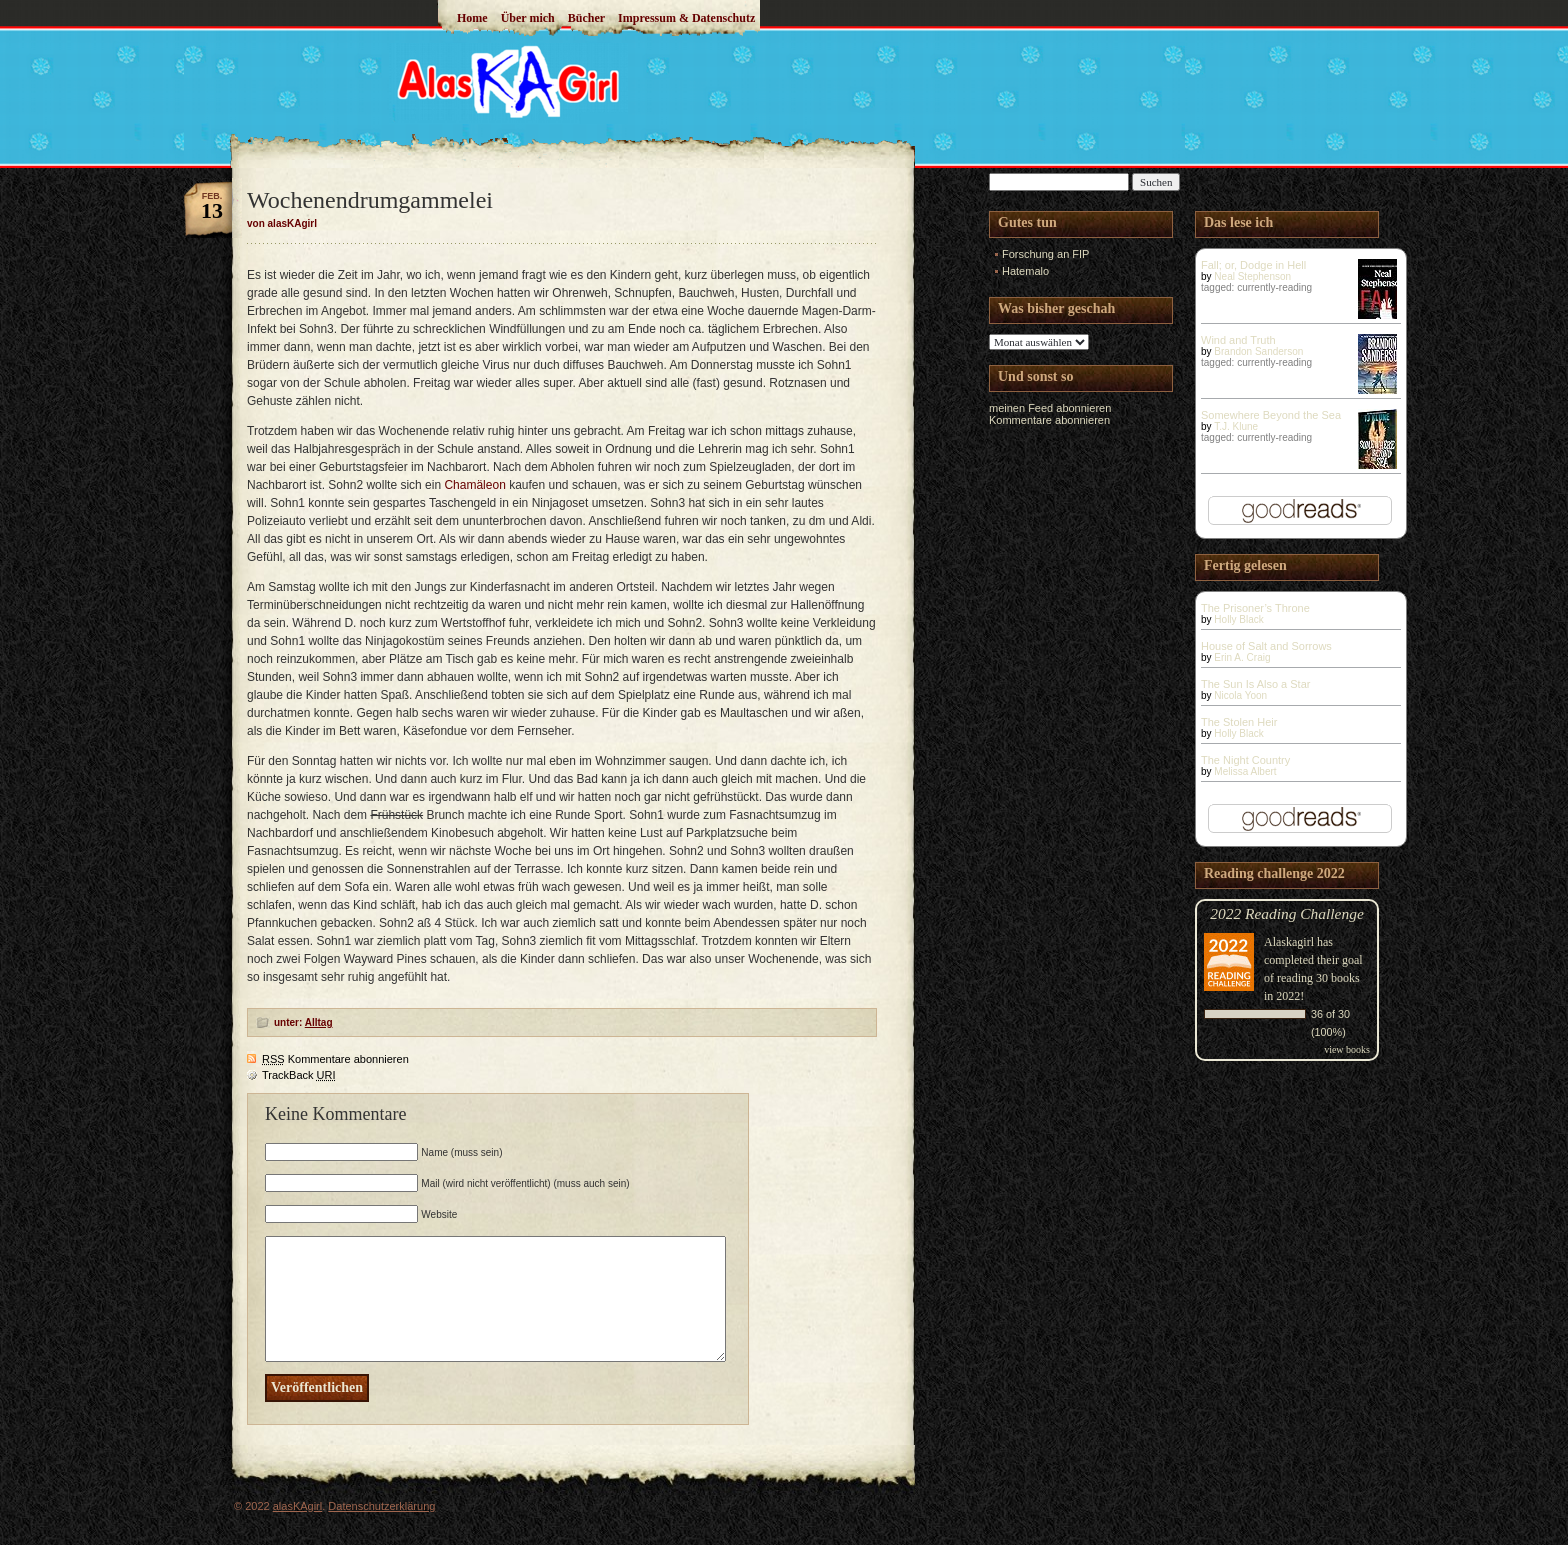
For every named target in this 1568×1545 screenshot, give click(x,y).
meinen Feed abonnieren (1050, 408)
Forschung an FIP (1045, 254)
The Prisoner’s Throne (1255, 608)
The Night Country (1245, 760)
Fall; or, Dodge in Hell (1253, 265)
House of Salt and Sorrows (1266, 646)
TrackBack (299, 1075)
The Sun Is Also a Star (1255, 684)
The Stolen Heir (1239, 722)
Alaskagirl (1289, 942)
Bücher (586, 18)
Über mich (528, 18)
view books (1347, 1049)
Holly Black (1238, 619)
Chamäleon (476, 485)
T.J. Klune (1236, 426)
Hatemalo (1025, 271)
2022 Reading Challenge (1287, 913)
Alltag (319, 1022)
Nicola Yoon (1240, 695)
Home (472, 18)
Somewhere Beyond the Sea (1271, 415)
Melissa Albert (1245, 771)
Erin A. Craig (1242, 657)
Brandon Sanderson (1258, 351)
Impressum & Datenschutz (686, 18)
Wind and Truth (1238, 340)
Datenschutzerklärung (381, 1506)
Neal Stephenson (1252, 276)
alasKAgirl (298, 1506)
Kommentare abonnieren (335, 1059)
